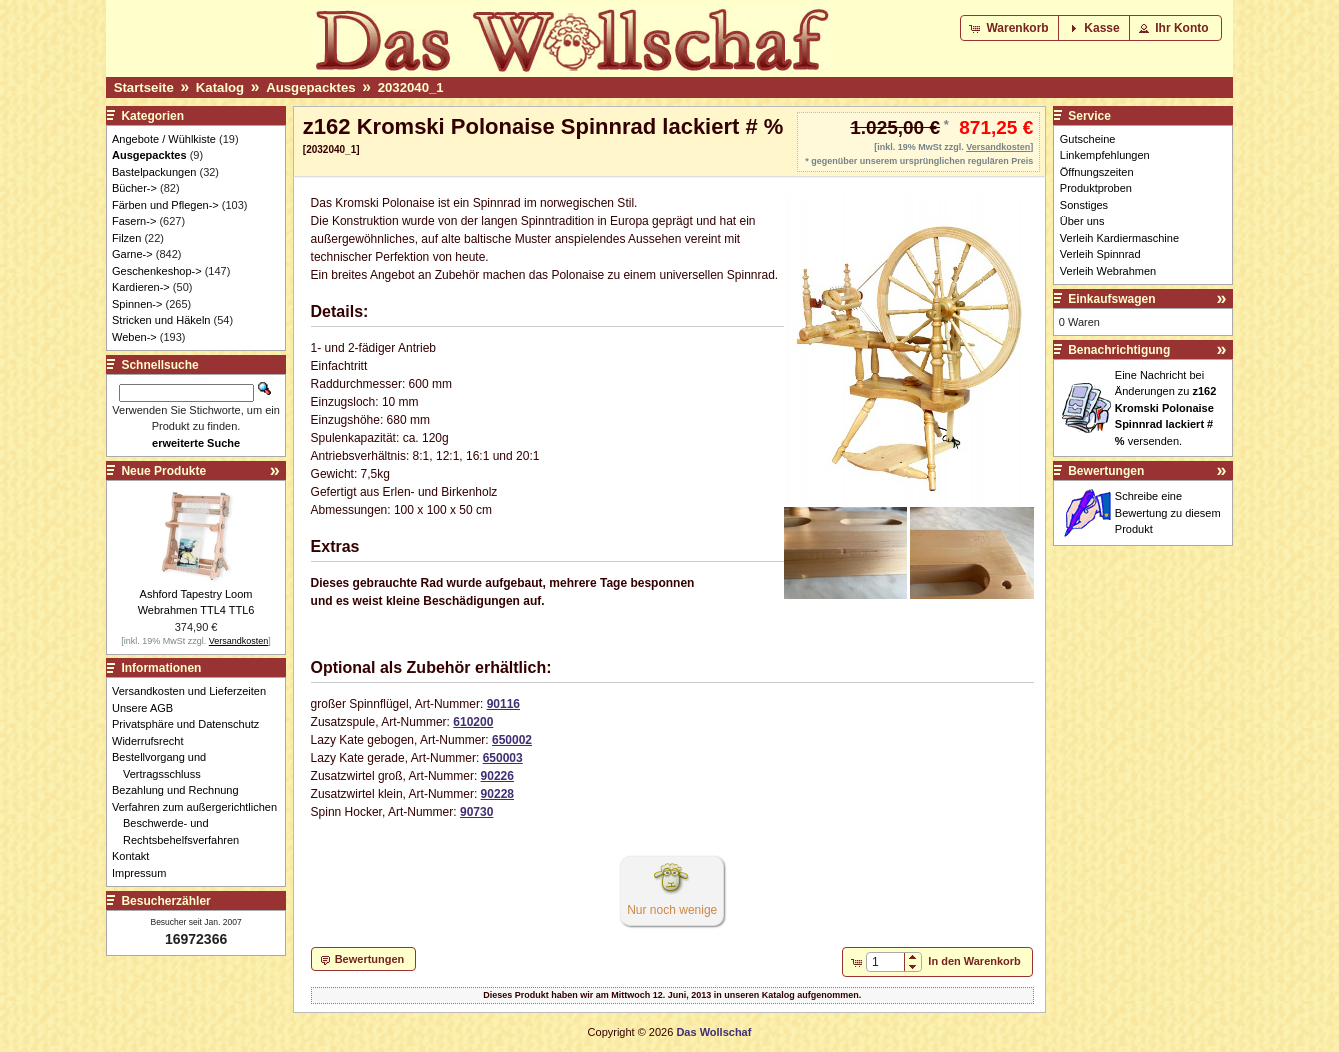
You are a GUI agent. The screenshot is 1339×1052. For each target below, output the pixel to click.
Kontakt (136, 856)
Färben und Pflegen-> (165, 205)
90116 (503, 704)
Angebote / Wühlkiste (164, 139)
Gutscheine (1088, 139)
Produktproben (1096, 188)
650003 (503, 758)
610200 (473, 722)
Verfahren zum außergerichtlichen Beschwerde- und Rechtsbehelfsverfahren (200, 823)
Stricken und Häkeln (161, 320)
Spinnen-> (137, 304)
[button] (1010, 28)
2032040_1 (411, 87)
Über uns (1082, 221)
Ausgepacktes (310, 87)
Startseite (144, 87)
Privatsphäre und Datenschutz (191, 724)
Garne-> (132, 254)
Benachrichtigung (1119, 350)
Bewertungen (1106, 471)
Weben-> (134, 337)
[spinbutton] (885, 962)
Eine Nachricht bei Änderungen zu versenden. (1166, 408)
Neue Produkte (163, 471)
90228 (497, 794)
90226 (497, 776)
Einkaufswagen (1111, 299)
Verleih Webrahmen (1108, 271)
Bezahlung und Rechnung (181, 790)
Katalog (220, 87)
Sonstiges (1084, 205)
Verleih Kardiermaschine (1119, 238)
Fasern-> (134, 221)
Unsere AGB (148, 708)
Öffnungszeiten (1097, 172)
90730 (476, 812)
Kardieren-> (141, 287)
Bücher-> (134, 188)
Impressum (144, 873)
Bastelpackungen (154, 172)
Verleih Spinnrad (1100, 254)
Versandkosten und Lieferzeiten (194, 691)
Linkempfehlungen (1105, 155)
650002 (512, 740)
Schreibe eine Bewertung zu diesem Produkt (1168, 512)
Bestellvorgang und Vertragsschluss (164, 765)
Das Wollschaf (713, 1032)
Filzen (126, 238)
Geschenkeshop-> (157, 271)
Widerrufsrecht (153, 741)
